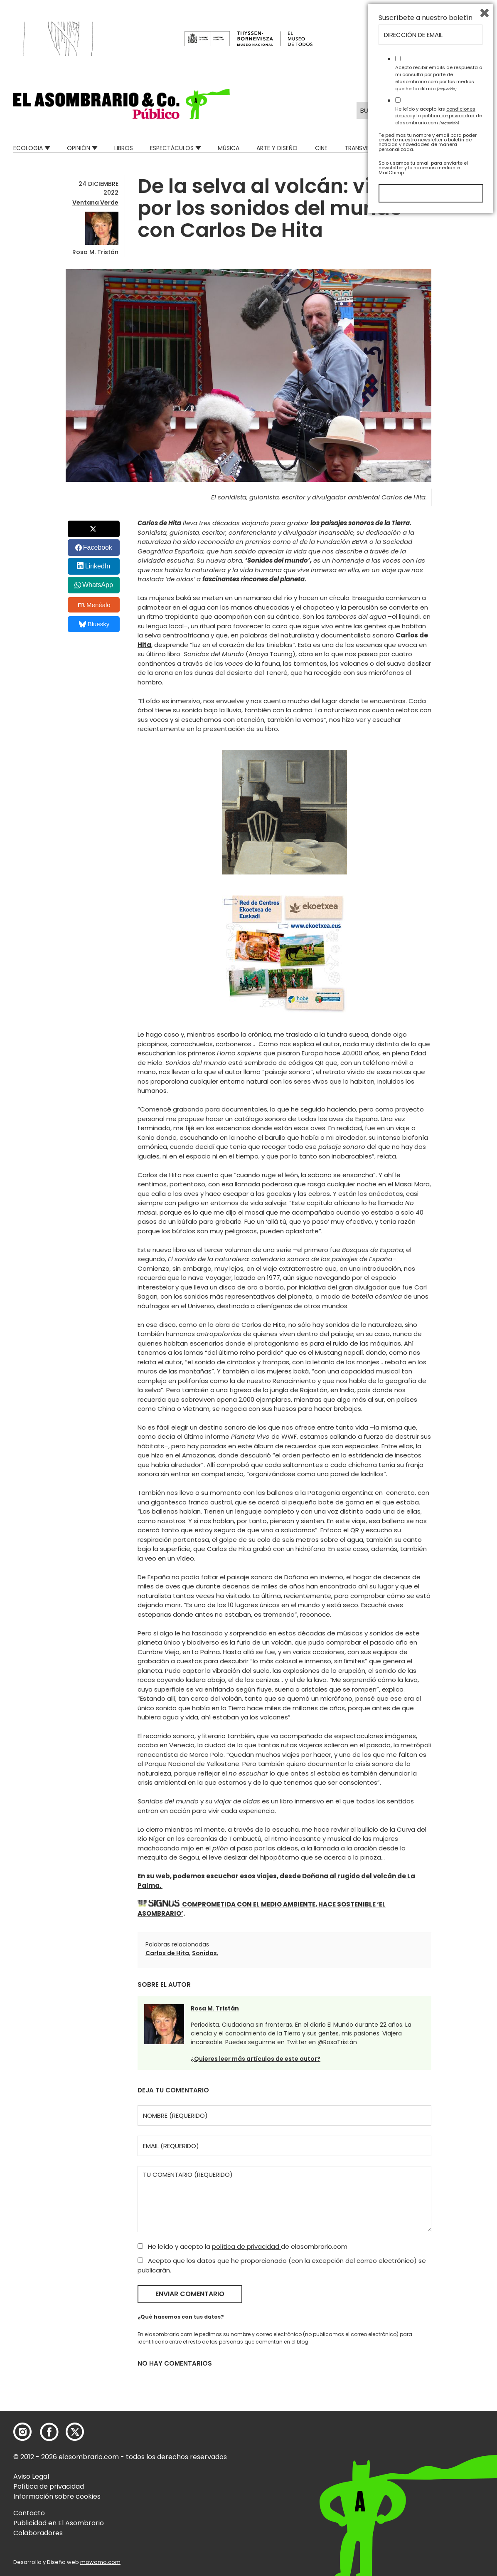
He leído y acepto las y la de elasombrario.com (438, 2474)
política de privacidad (246, 2246)
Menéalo (94, 605)
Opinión (78, 148)
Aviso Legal (31, 2476)
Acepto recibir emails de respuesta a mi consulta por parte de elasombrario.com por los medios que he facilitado (438, 2436)
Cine (321, 148)
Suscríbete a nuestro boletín (425, 2376)
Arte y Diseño (277, 148)
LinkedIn (98, 566)
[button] (121, 104)
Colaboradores (38, 2533)
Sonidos (204, 1953)
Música (228, 148)
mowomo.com (100, 2562)
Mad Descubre (420, 148)
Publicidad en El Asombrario (58, 2523)
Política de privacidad (48, 2486)
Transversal (363, 148)
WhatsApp (97, 584)
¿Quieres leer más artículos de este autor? (255, 2059)
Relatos (471, 148)
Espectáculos (172, 148)
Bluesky (94, 623)
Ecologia (28, 148)
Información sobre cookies (57, 2496)
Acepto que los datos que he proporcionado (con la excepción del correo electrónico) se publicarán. (282, 2265)
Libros (123, 148)
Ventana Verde (95, 202)
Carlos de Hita (167, 1953)
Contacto (29, 2513)
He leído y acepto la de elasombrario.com (242, 2246)
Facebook (97, 547)
